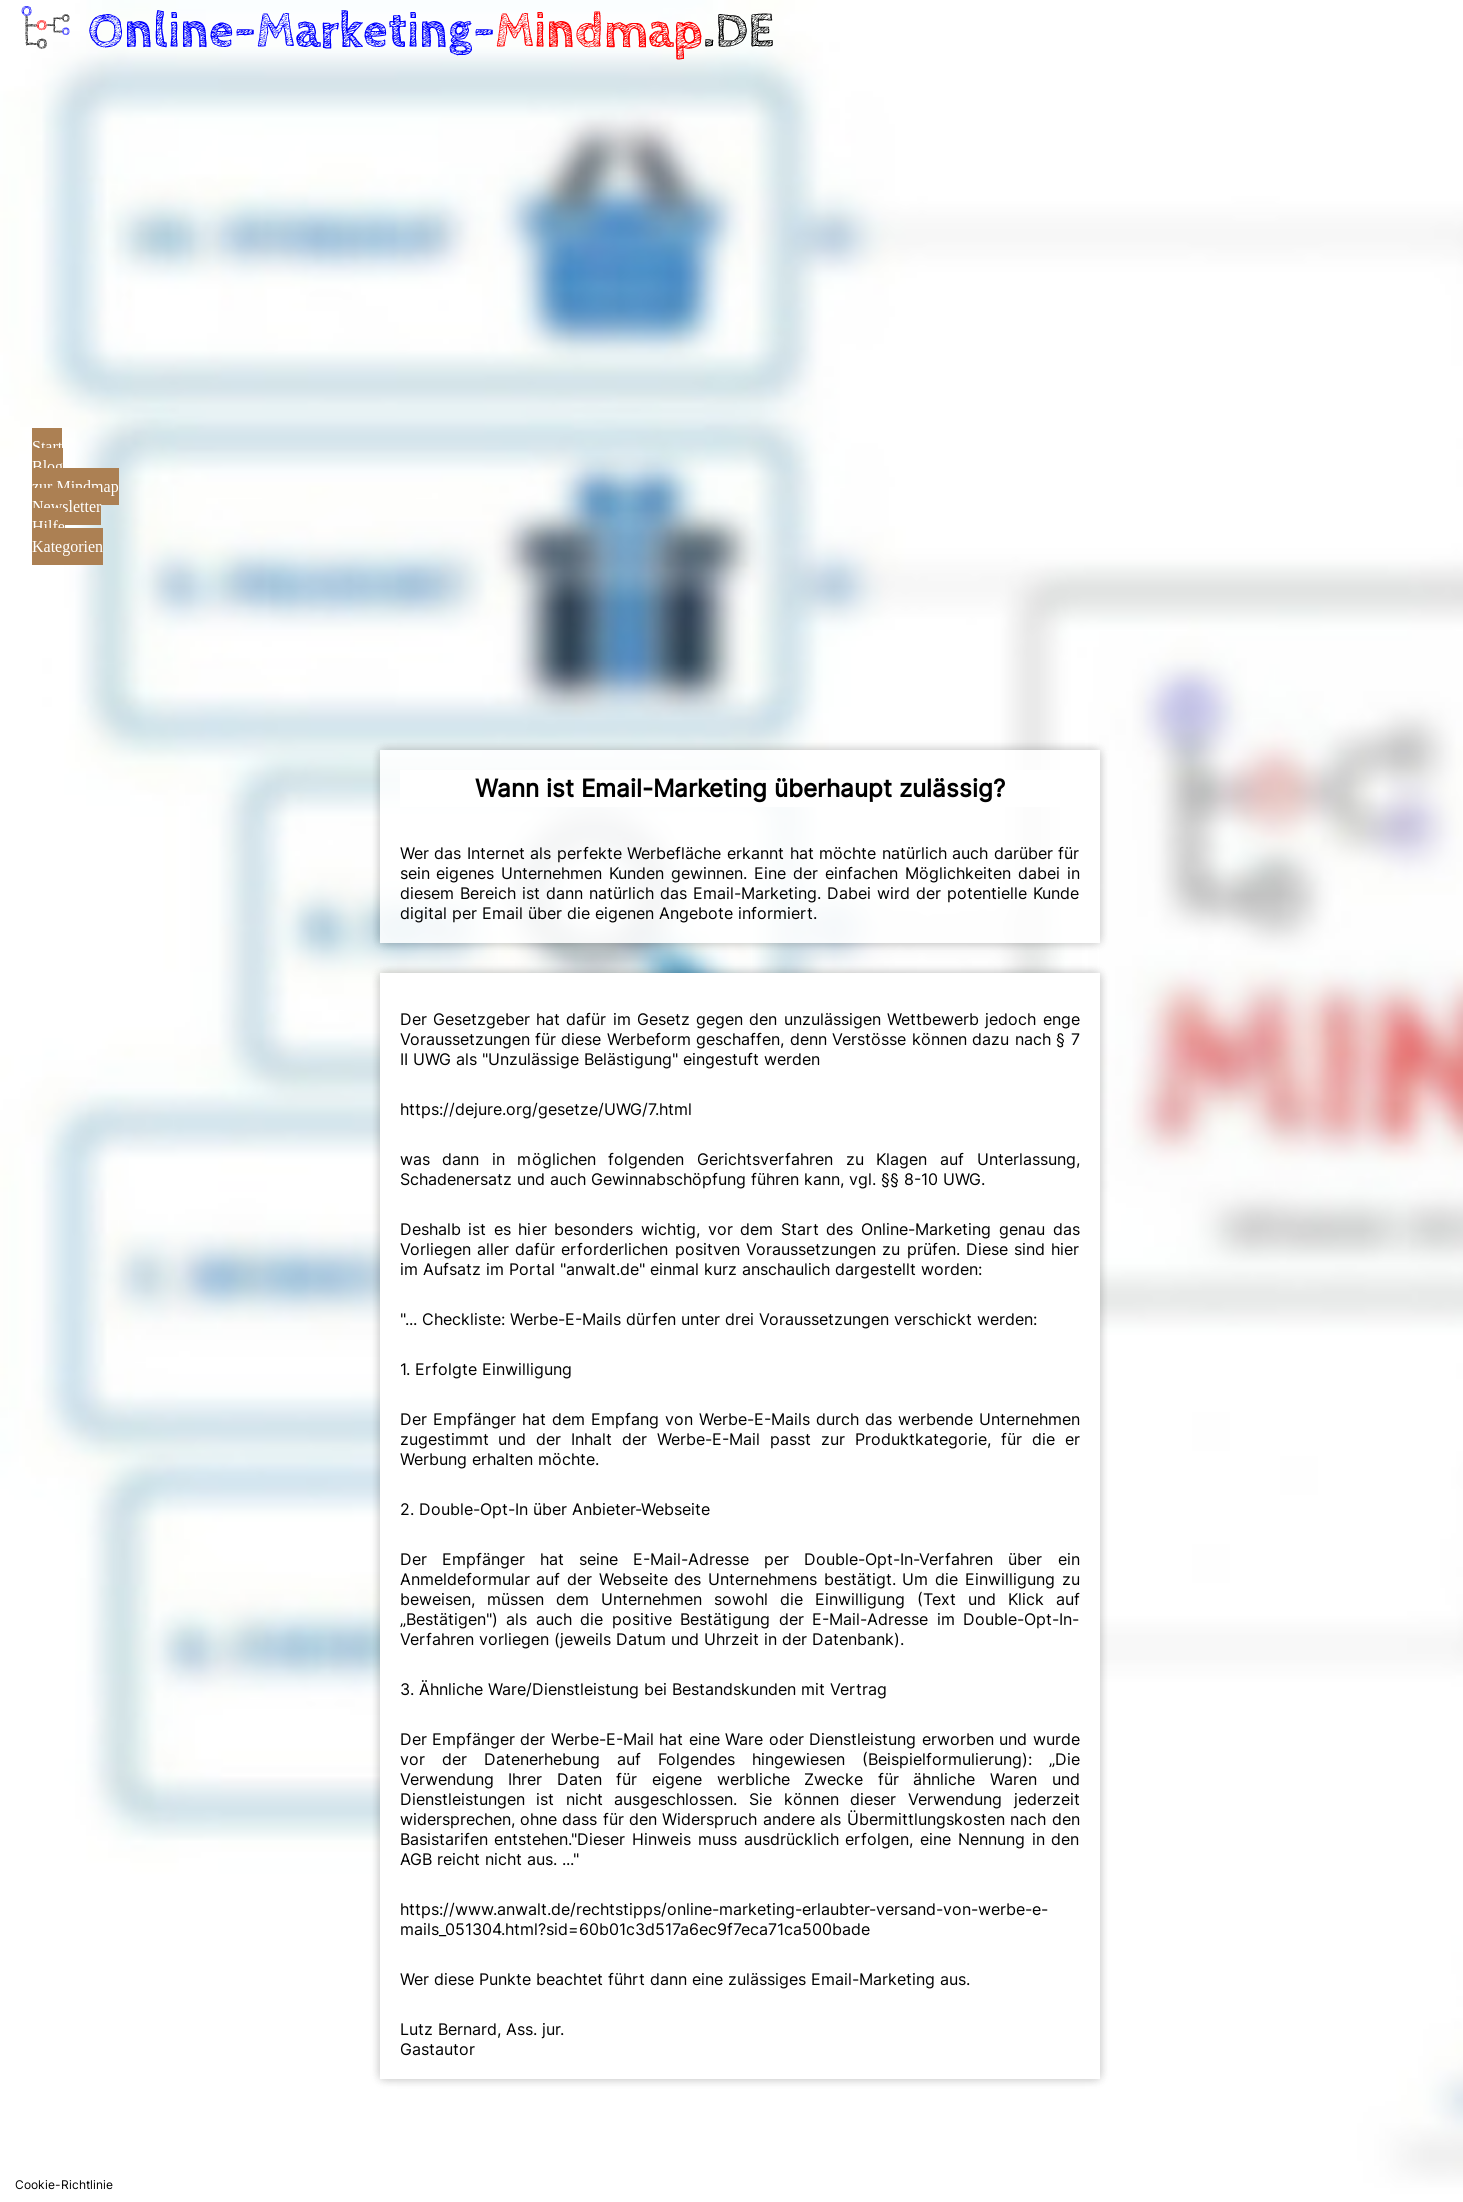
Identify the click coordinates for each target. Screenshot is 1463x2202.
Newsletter (66, 506)
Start (47, 446)
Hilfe (48, 526)
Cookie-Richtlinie (64, 2184)
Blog (47, 466)
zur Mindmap (75, 486)
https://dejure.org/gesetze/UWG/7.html (546, 1109)
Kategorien (67, 546)
